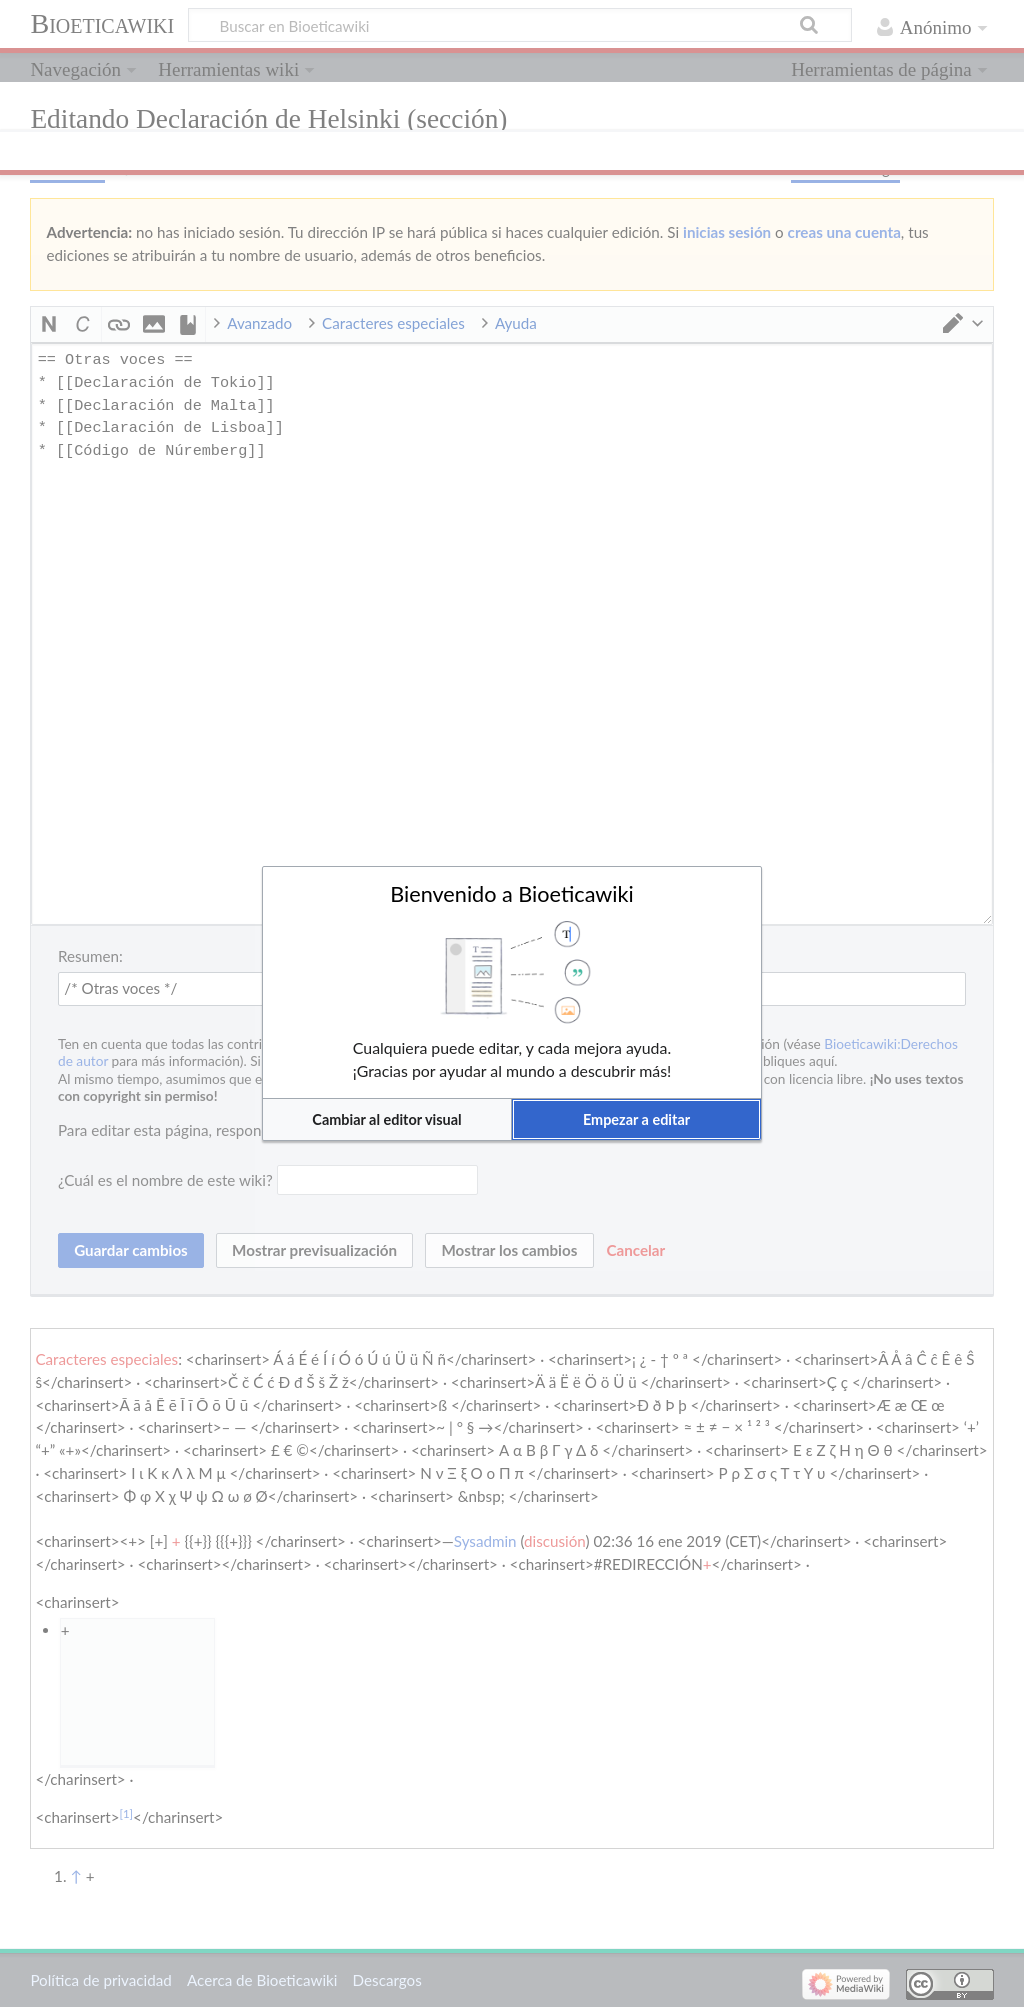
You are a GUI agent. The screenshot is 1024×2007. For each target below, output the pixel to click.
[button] (387, 1119)
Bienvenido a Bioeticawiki (512, 894)
